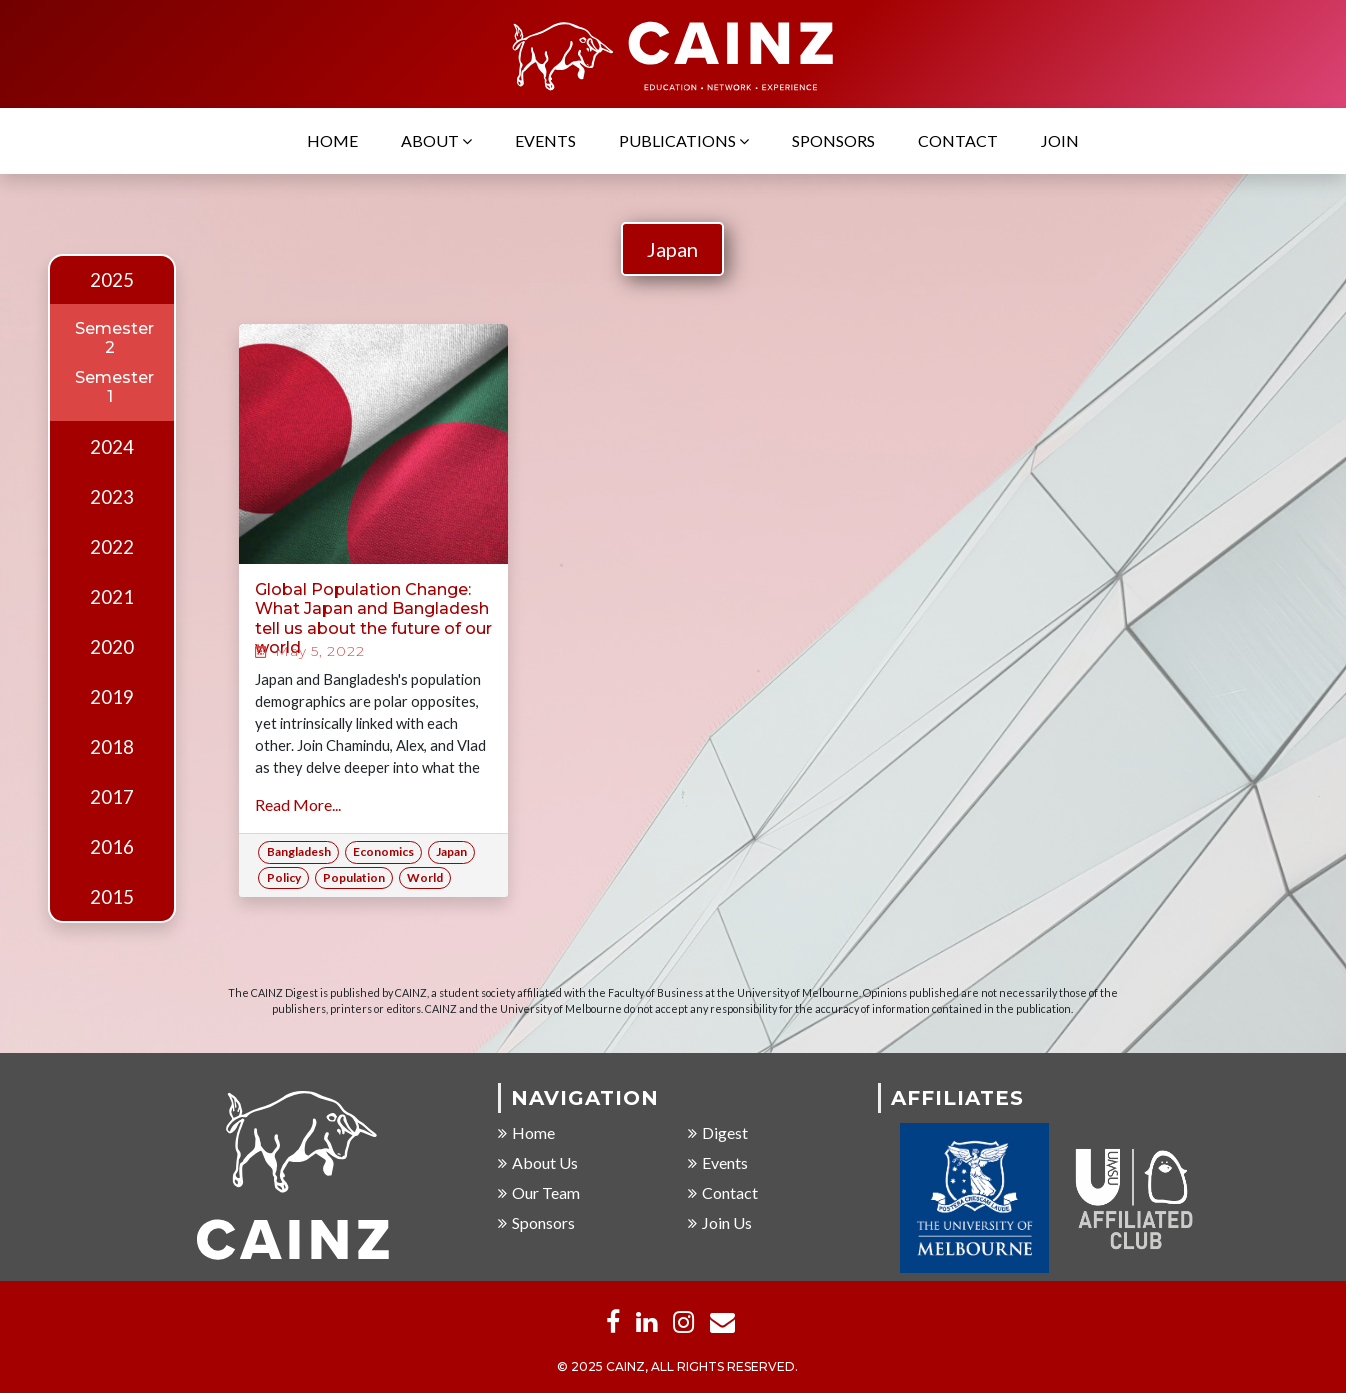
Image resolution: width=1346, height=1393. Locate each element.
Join (1060, 141)
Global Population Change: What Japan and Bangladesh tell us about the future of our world (373, 618)
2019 (112, 697)
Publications (684, 141)
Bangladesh (299, 851)
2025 (112, 280)
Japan (672, 249)
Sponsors (833, 141)
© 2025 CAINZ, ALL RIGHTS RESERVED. (677, 1367)
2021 (112, 597)
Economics (383, 851)
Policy (284, 877)
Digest (718, 1133)
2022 (112, 547)
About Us (538, 1163)
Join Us (720, 1223)
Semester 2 (114, 338)
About (436, 141)
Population (354, 877)
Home (332, 141)
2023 (112, 497)
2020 (112, 647)
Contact (958, 141)
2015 (112, 897)
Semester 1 (114, 387)
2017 (112, 797)
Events (545, 141)
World (425, 877)
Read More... (298, 804)
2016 (112, 847)
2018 (112, 747)
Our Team (539, 1193)
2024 (112, 447)
